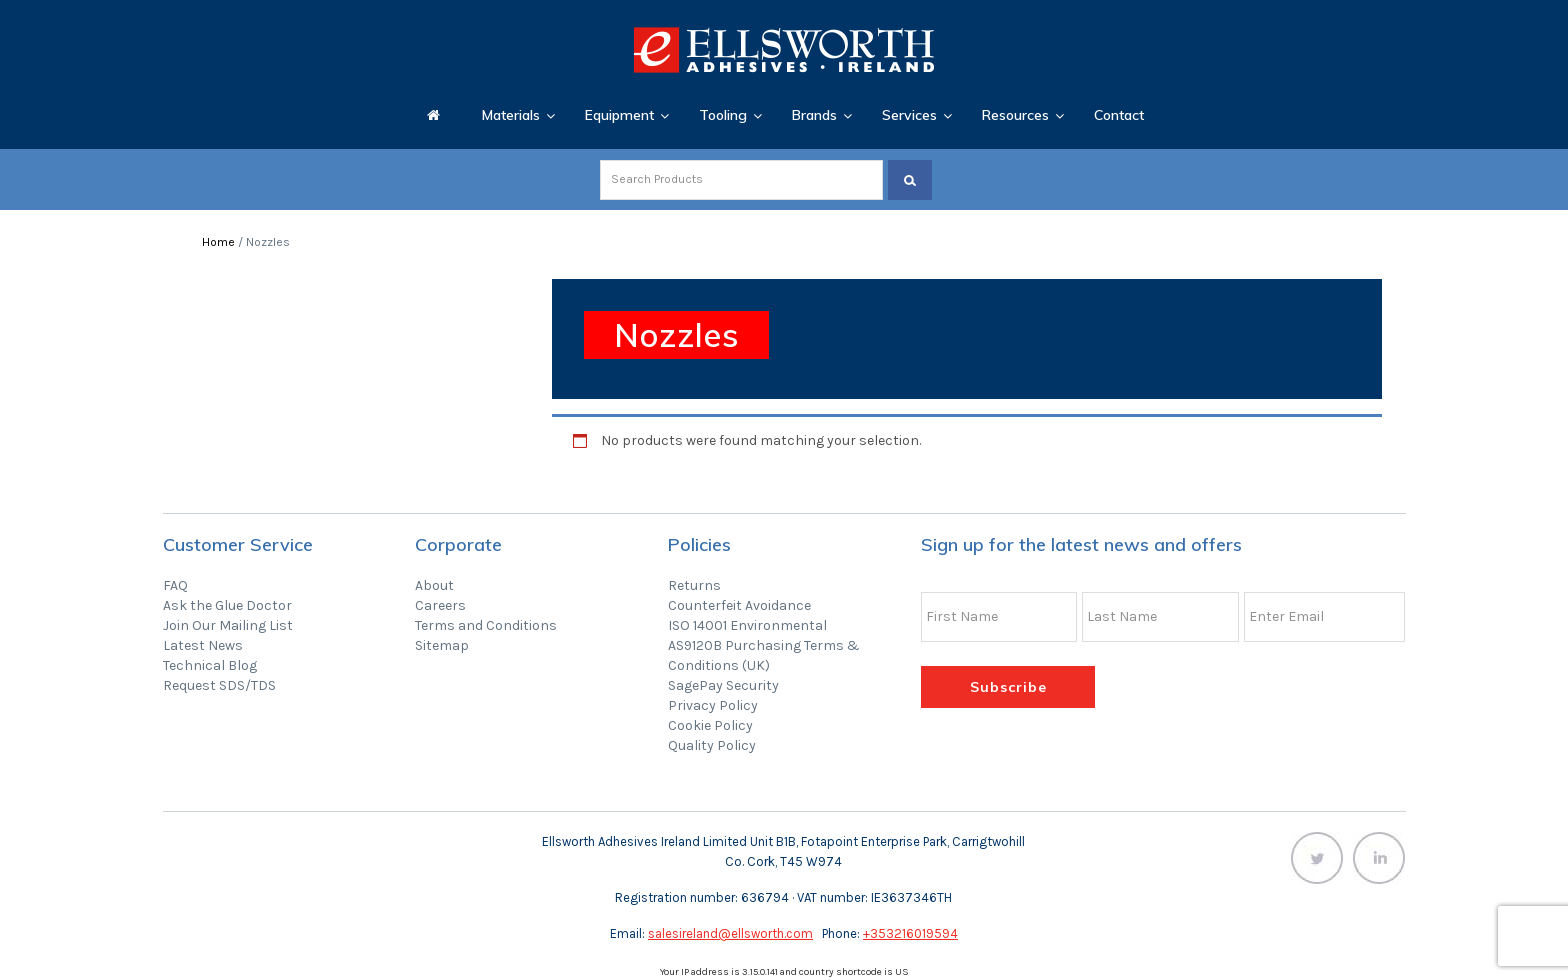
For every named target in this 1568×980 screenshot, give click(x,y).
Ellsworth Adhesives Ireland (784, 50)
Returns (694, 585)
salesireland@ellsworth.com (730, 933)
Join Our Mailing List (228, 625)
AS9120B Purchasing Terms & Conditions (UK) (764, 655)
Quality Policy (712, 745)
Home (218, 242)
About (434, 585)
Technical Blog (210, 665)
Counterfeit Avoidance (739, 605)
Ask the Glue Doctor (227, 605)
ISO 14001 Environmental (747, 625)
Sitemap (442, 645)
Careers (440, 605)
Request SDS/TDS (219, 685)
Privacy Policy (713, 705)
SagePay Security (723, 685)
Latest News (203, 645)
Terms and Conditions (486, 625)
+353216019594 (910, 933)
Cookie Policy (710, 725)
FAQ (175, 585)
